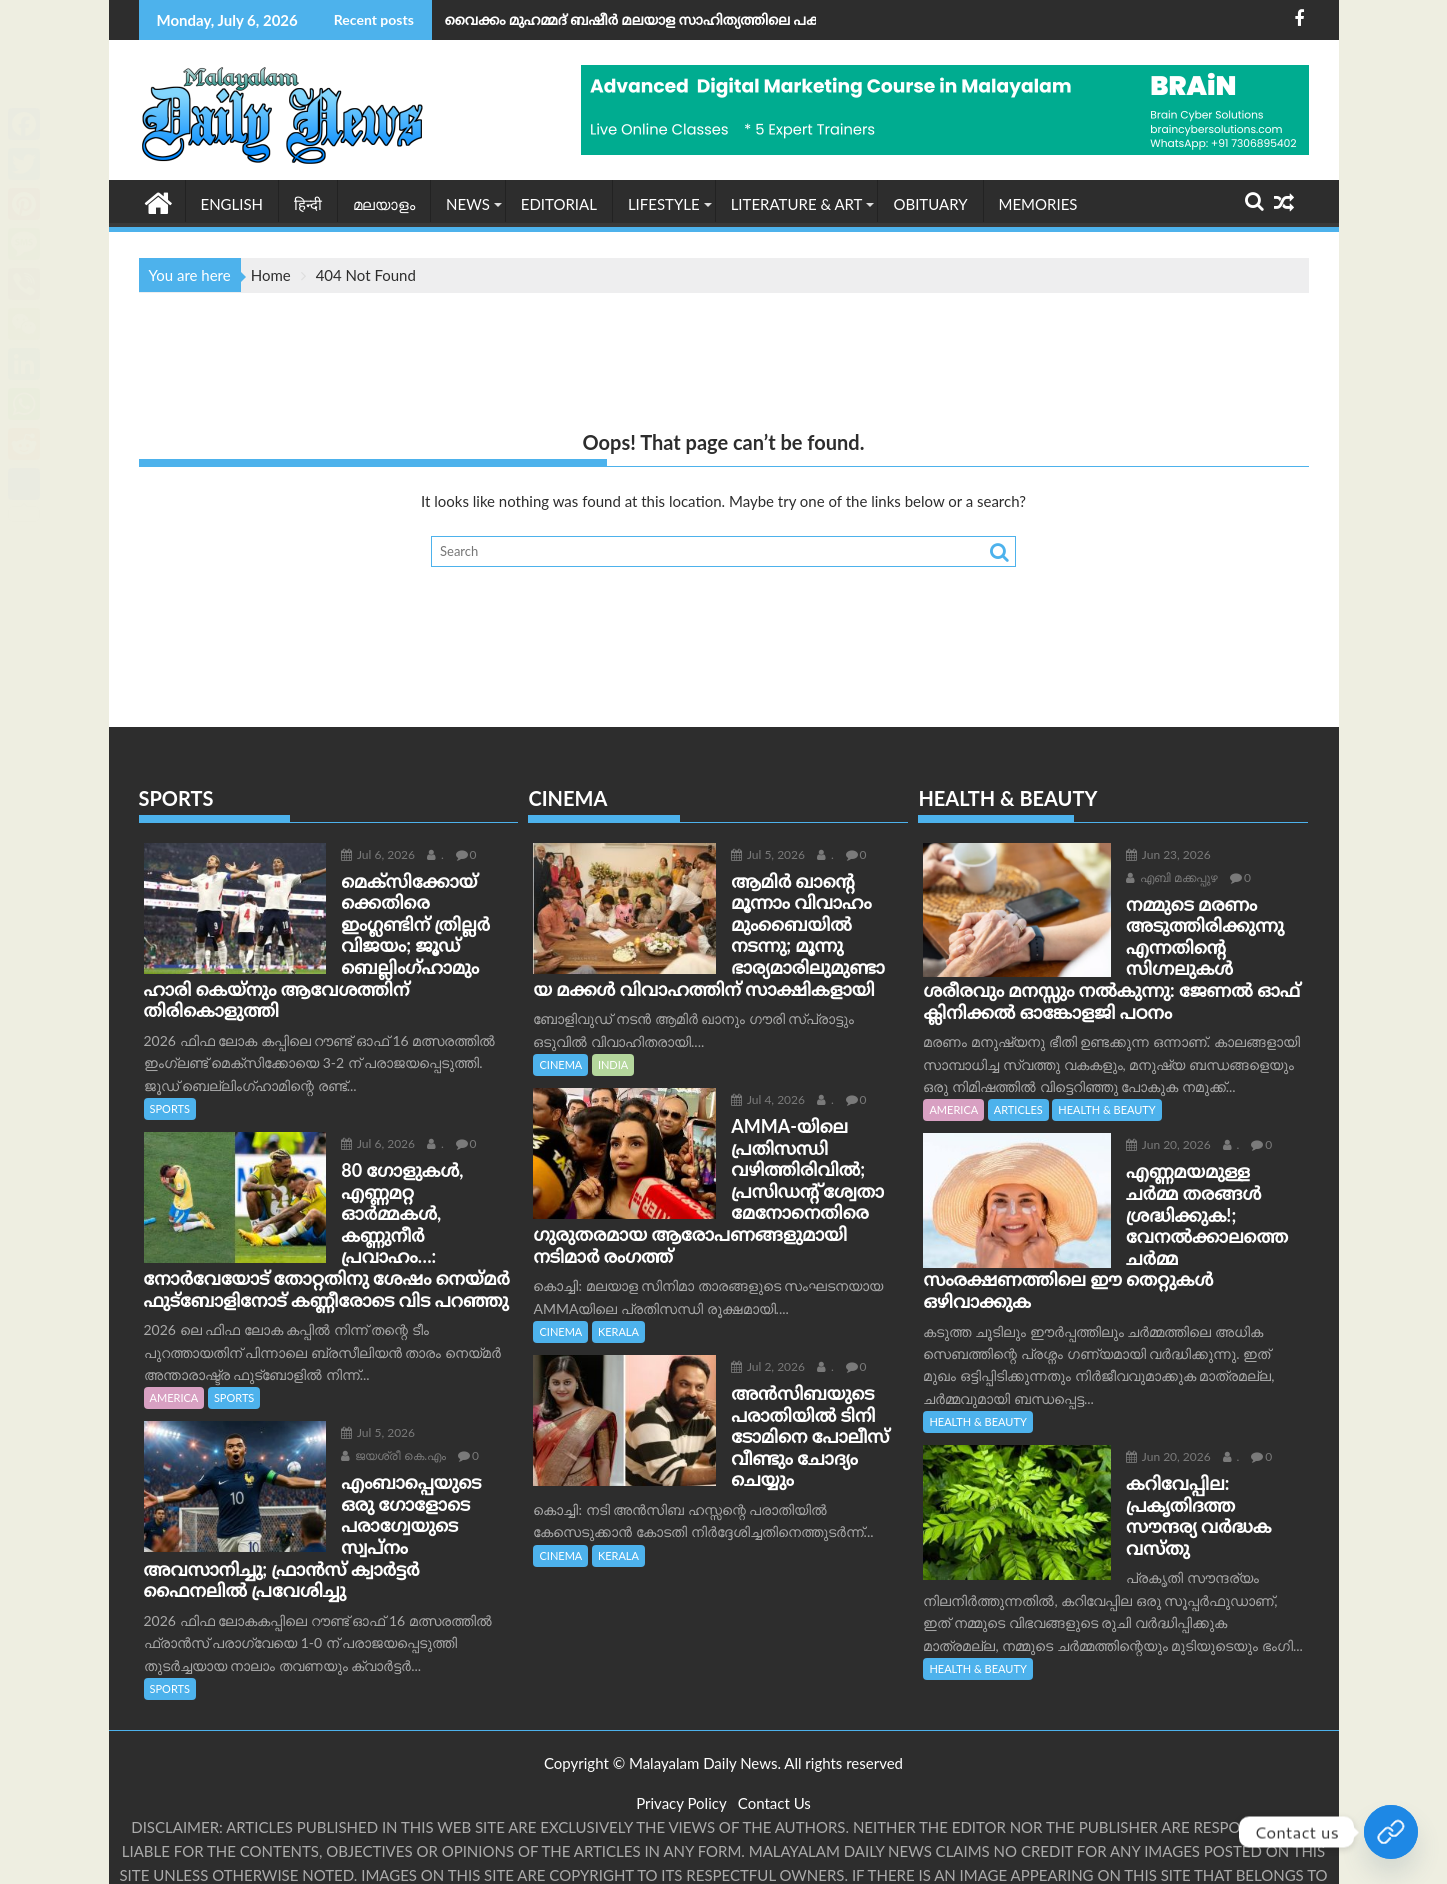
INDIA (613, 1063)
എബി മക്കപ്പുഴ (1244, 853)
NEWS (468, 203)
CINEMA (560, 1063)
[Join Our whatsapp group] (1391, 1832)
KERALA (618, 1309)
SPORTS (170, 1064)
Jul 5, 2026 (355, 1367)
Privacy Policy (681, 1739)
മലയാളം (384, 203)
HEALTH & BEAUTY (1106, 1109)
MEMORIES (1038, 203)
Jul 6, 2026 (355, 853)
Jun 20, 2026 (1144, 1144)
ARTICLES (1018, 1109)
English (232, 203)
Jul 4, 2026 (745, 1098)
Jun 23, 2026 (1144, 853)
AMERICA (174, 1332)
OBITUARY (930, 203)
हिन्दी (308, 203)
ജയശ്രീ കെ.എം (370, 1390)
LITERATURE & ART (797, 203)
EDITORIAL (559, 203)
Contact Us (774, 1739)
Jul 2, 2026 (745, 1344)
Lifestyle (664, 203)
